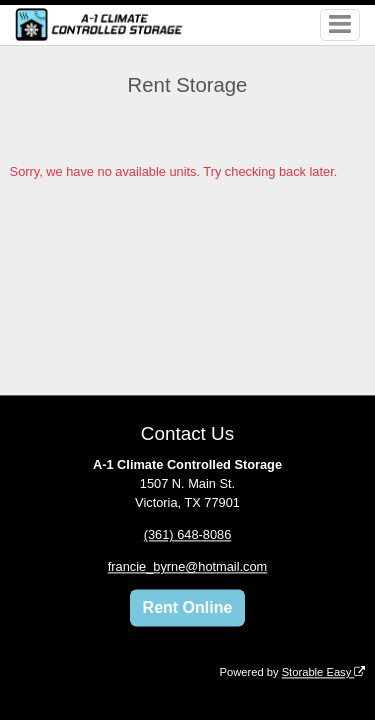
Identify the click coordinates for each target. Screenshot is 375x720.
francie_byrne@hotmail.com (188, 567)
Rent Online (188, 607)
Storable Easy (324, 672)
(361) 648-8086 (188, 535)
